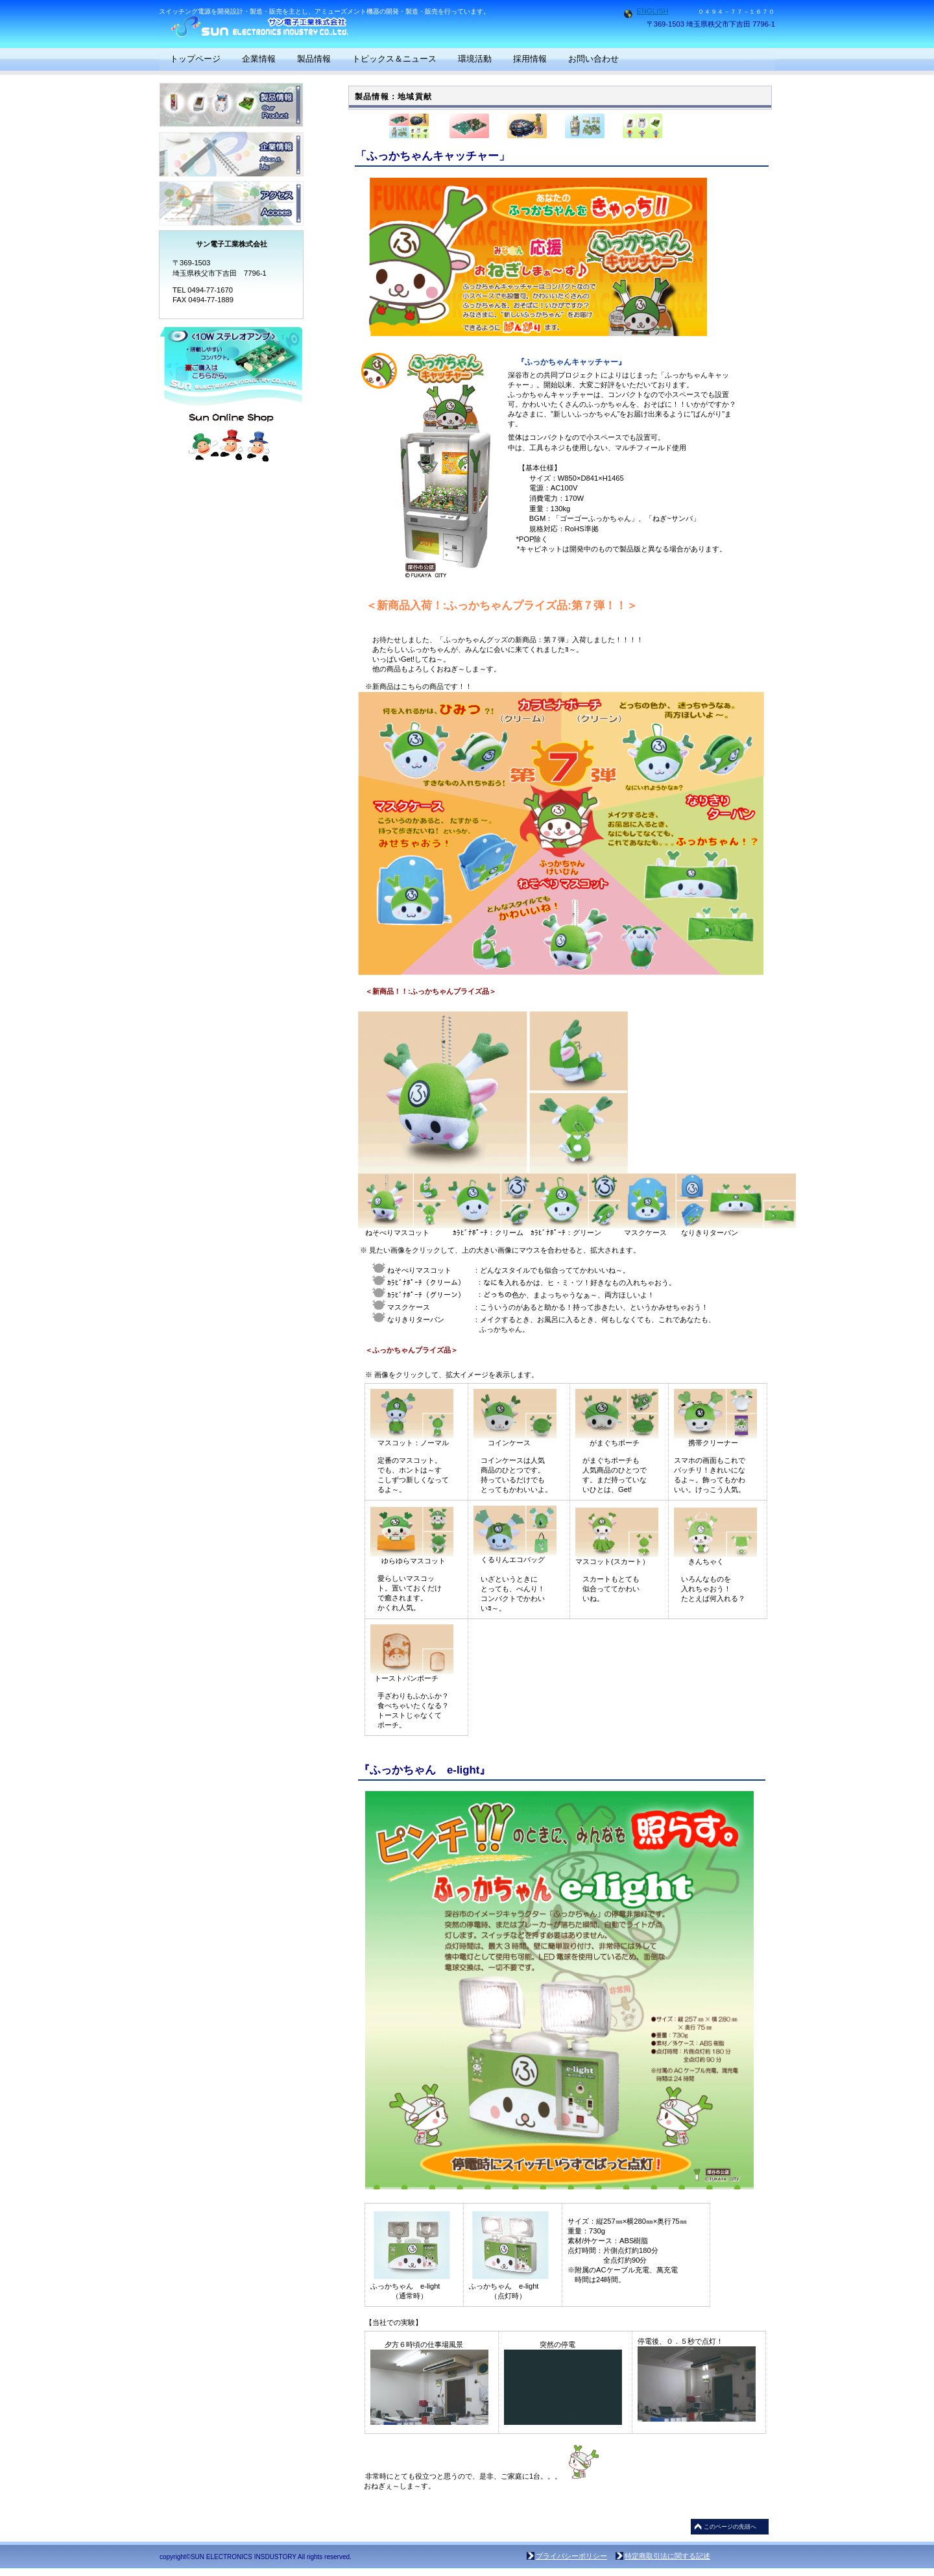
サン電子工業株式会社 (288, 26)
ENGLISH (653, 11)
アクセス (231, 203)
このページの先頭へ (730, 2526)
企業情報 (231, 154)
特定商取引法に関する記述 (667, 2556)
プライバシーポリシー (571, 2556)
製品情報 (231, 104)
